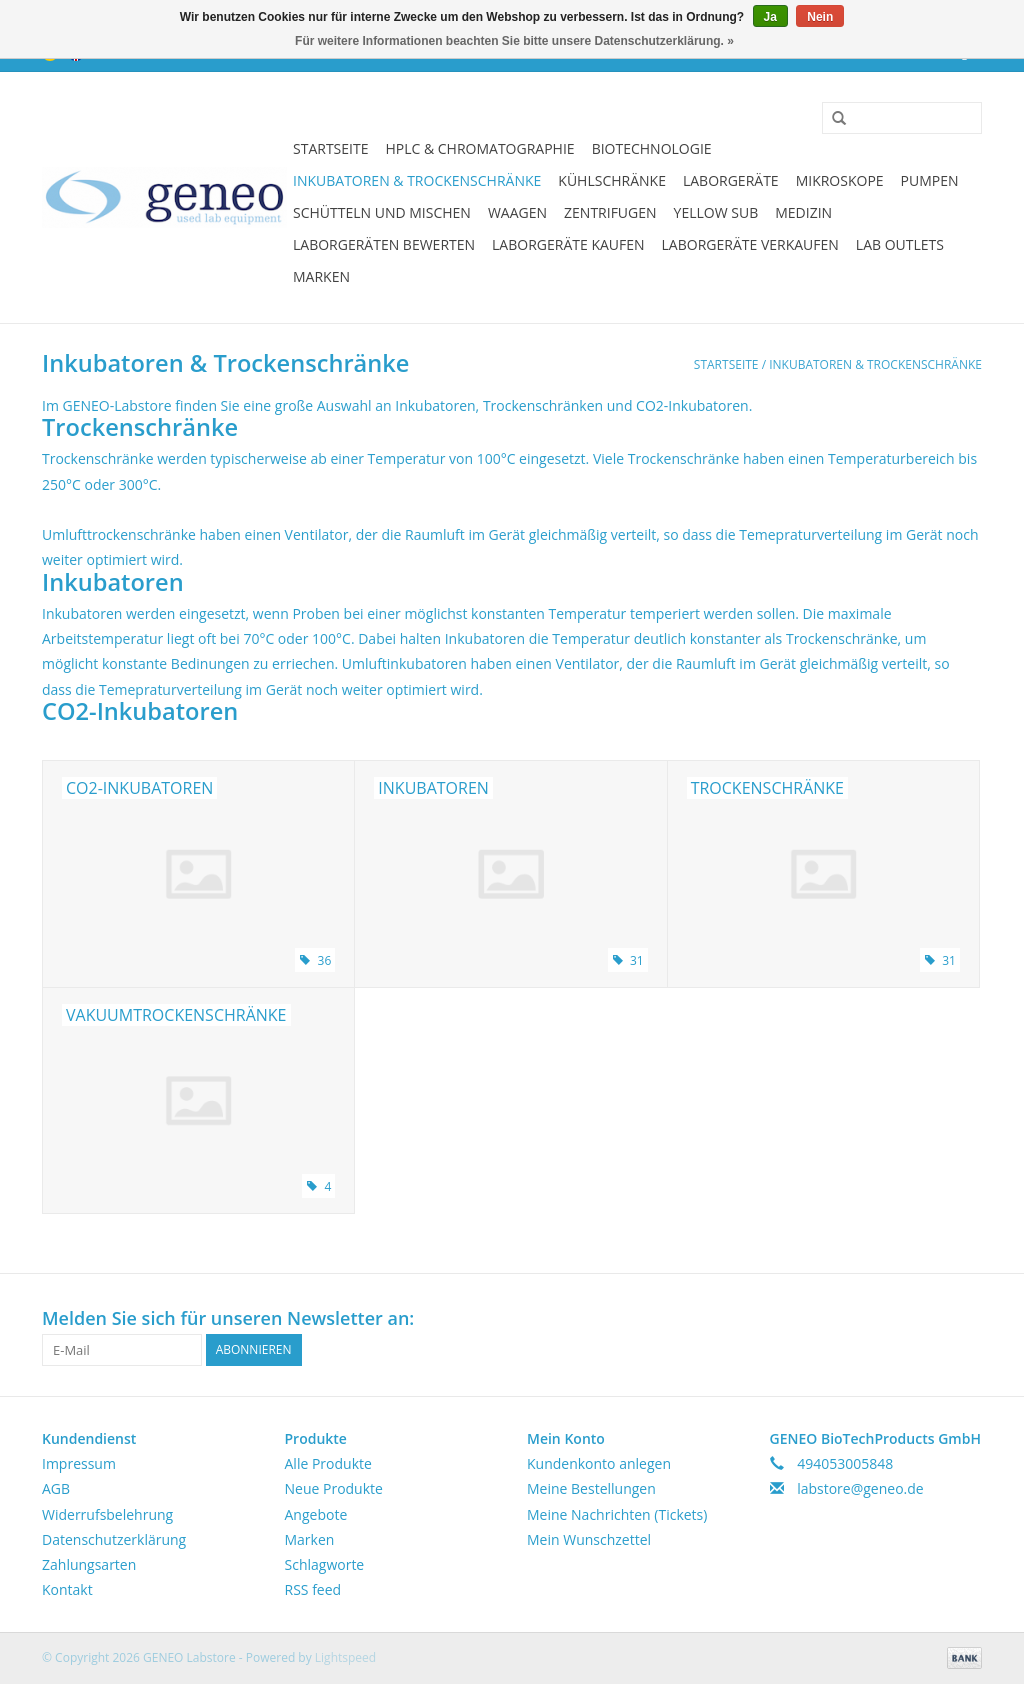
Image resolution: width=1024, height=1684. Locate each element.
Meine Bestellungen (591, 1488)
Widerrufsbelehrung (107, 1514)
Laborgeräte (731, 180)
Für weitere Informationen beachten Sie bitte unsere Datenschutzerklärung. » (514, 41)
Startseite (330, 148)
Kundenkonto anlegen (599, 1463)
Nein (820, 17)
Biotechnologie (652, 148)
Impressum (79, 1463)
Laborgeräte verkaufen (750, 244)
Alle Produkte (328, 1463)
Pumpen (930, 180)
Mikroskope (840, 180)
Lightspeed (345, 1657)
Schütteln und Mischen (382, 212)
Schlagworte (325, 1564)
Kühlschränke (612, 180)
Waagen (517, 212)
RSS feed (313, 1589)
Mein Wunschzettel (589, 1539)
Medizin (803, 212)
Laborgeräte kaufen (568, 244)
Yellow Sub (716, 212)
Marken (321, 276)
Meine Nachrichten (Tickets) (617, 1514)
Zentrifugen (610, 212)
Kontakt (67, 1589)
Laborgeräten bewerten (384, 244)
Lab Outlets (900, 244)
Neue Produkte (334, 1488)
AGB (56, 1488)
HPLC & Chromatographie (479, 148)
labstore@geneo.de (860, 1488)
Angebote (316, 1514)
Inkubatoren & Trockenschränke (417, 180)
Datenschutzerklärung (114, 1539)
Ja (770, 17)
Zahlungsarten (89, 1564)
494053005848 (845, 1463)
